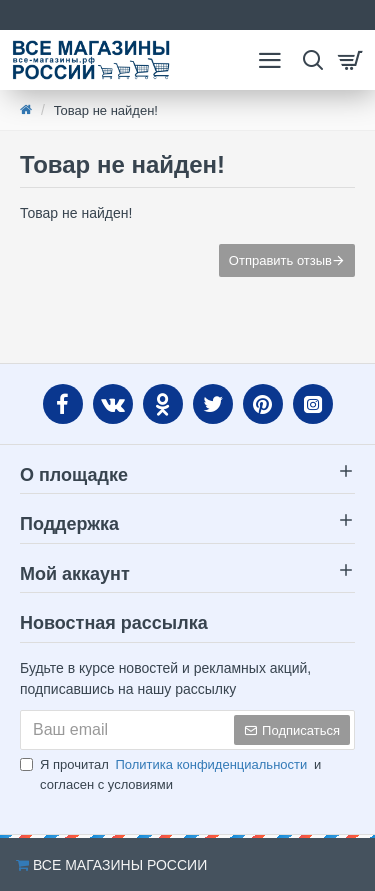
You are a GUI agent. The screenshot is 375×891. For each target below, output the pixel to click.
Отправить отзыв (280, 260)
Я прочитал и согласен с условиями (170, 773)
